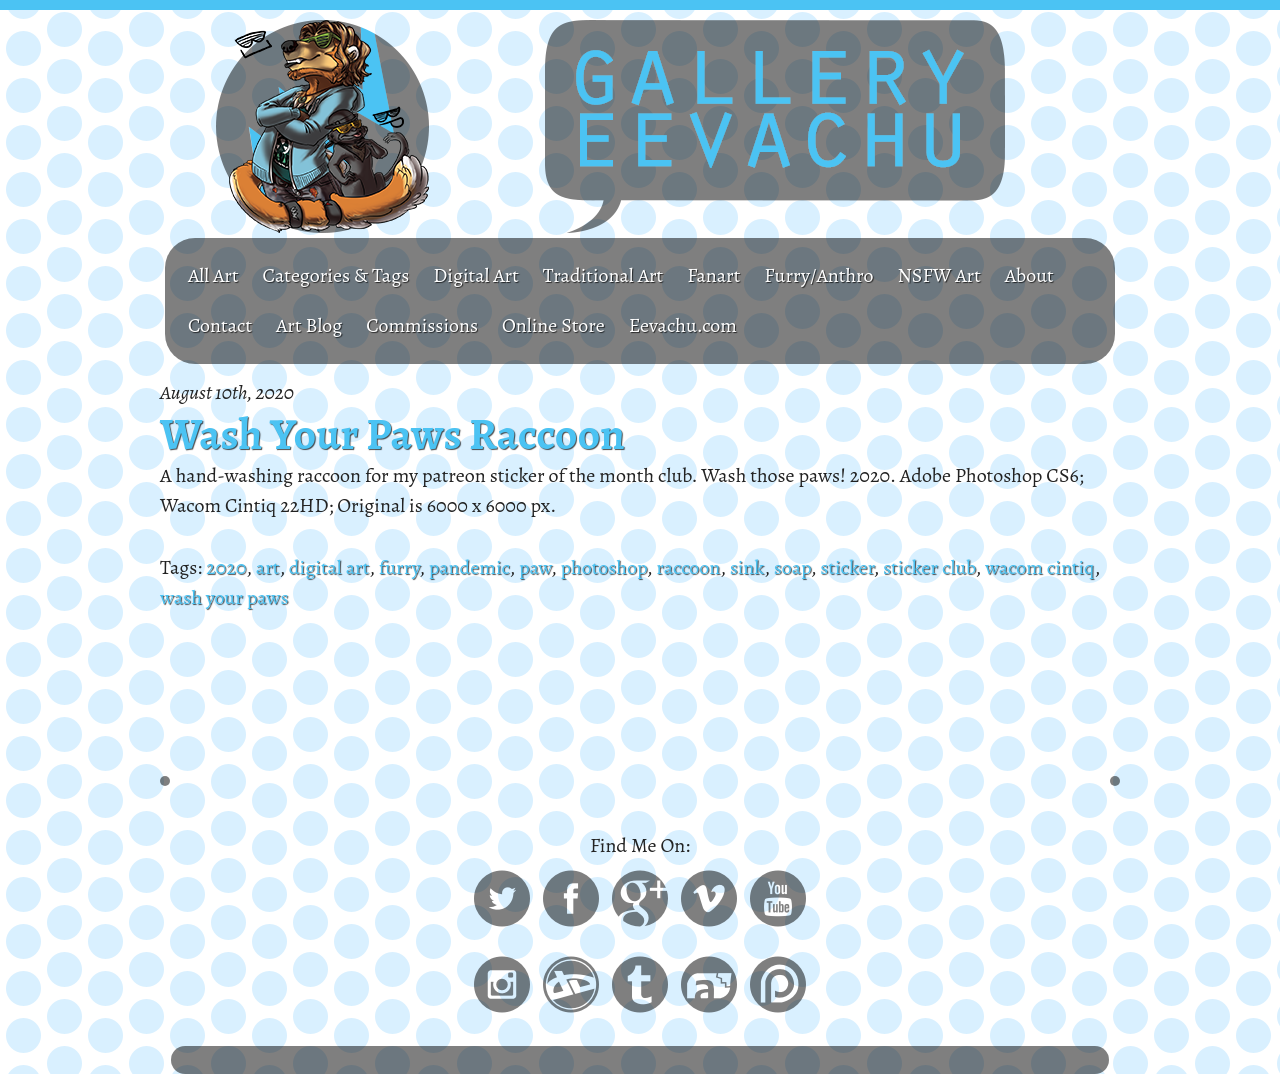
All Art (213, 275)
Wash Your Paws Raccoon (392, 434)
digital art (329, 567)
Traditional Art (603, 275)
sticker (846, 567)
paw (535, 567)
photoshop (604, 567)
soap (792, 567)
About (1029, 275)
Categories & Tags (336, 275)
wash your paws (224, 597)
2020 (226, 567)
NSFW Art (938, 275)
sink (747, 567)
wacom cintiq (1039, 567)
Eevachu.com (683, 325)
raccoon (688, 567)
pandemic (469, 567)
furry (399, 567)
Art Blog (309, 325)
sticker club (929, 567)
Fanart (713, 275)
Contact (220, 325)
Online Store (553, 325)
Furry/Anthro (818, 275)
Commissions (422, 325)
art (268, 567)
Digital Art (476, 275)
